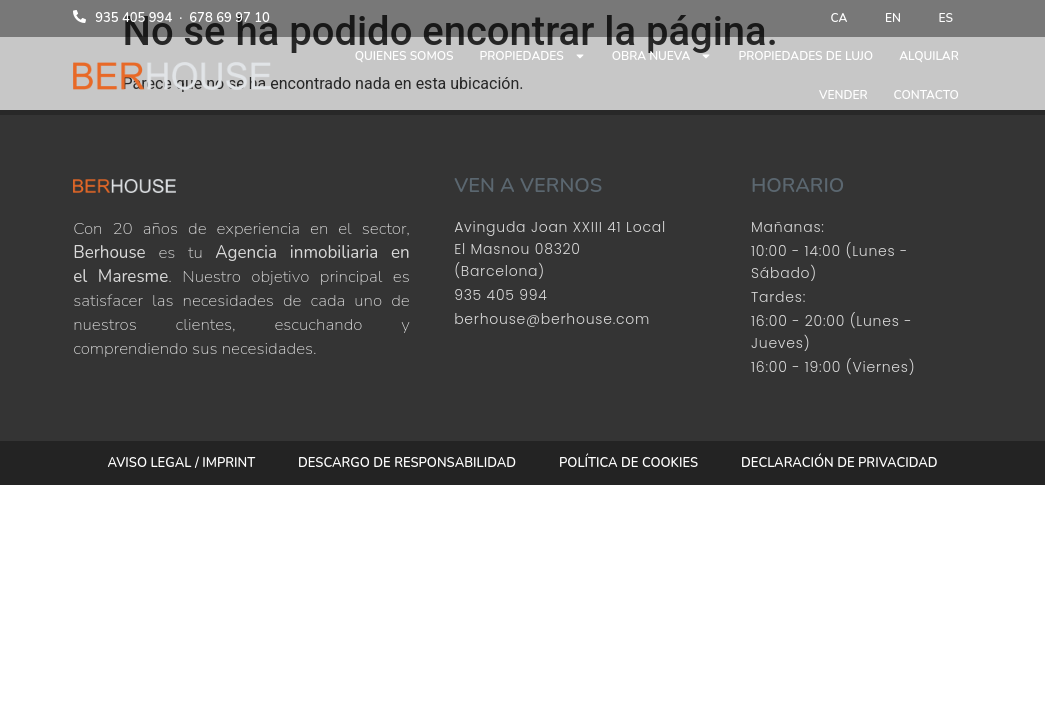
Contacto (926, 97)
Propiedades (533, 59)
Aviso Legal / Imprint (186, 464)
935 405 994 (133, 19)
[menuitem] (833, 19)
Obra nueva (662, 59)
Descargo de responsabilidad (409, 464)
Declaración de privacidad (835, 464)
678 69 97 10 (229, 19)
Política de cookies (627, 464)
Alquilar (929, 58)
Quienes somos (404, 58)
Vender (843, 97)
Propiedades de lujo (805, 58)
